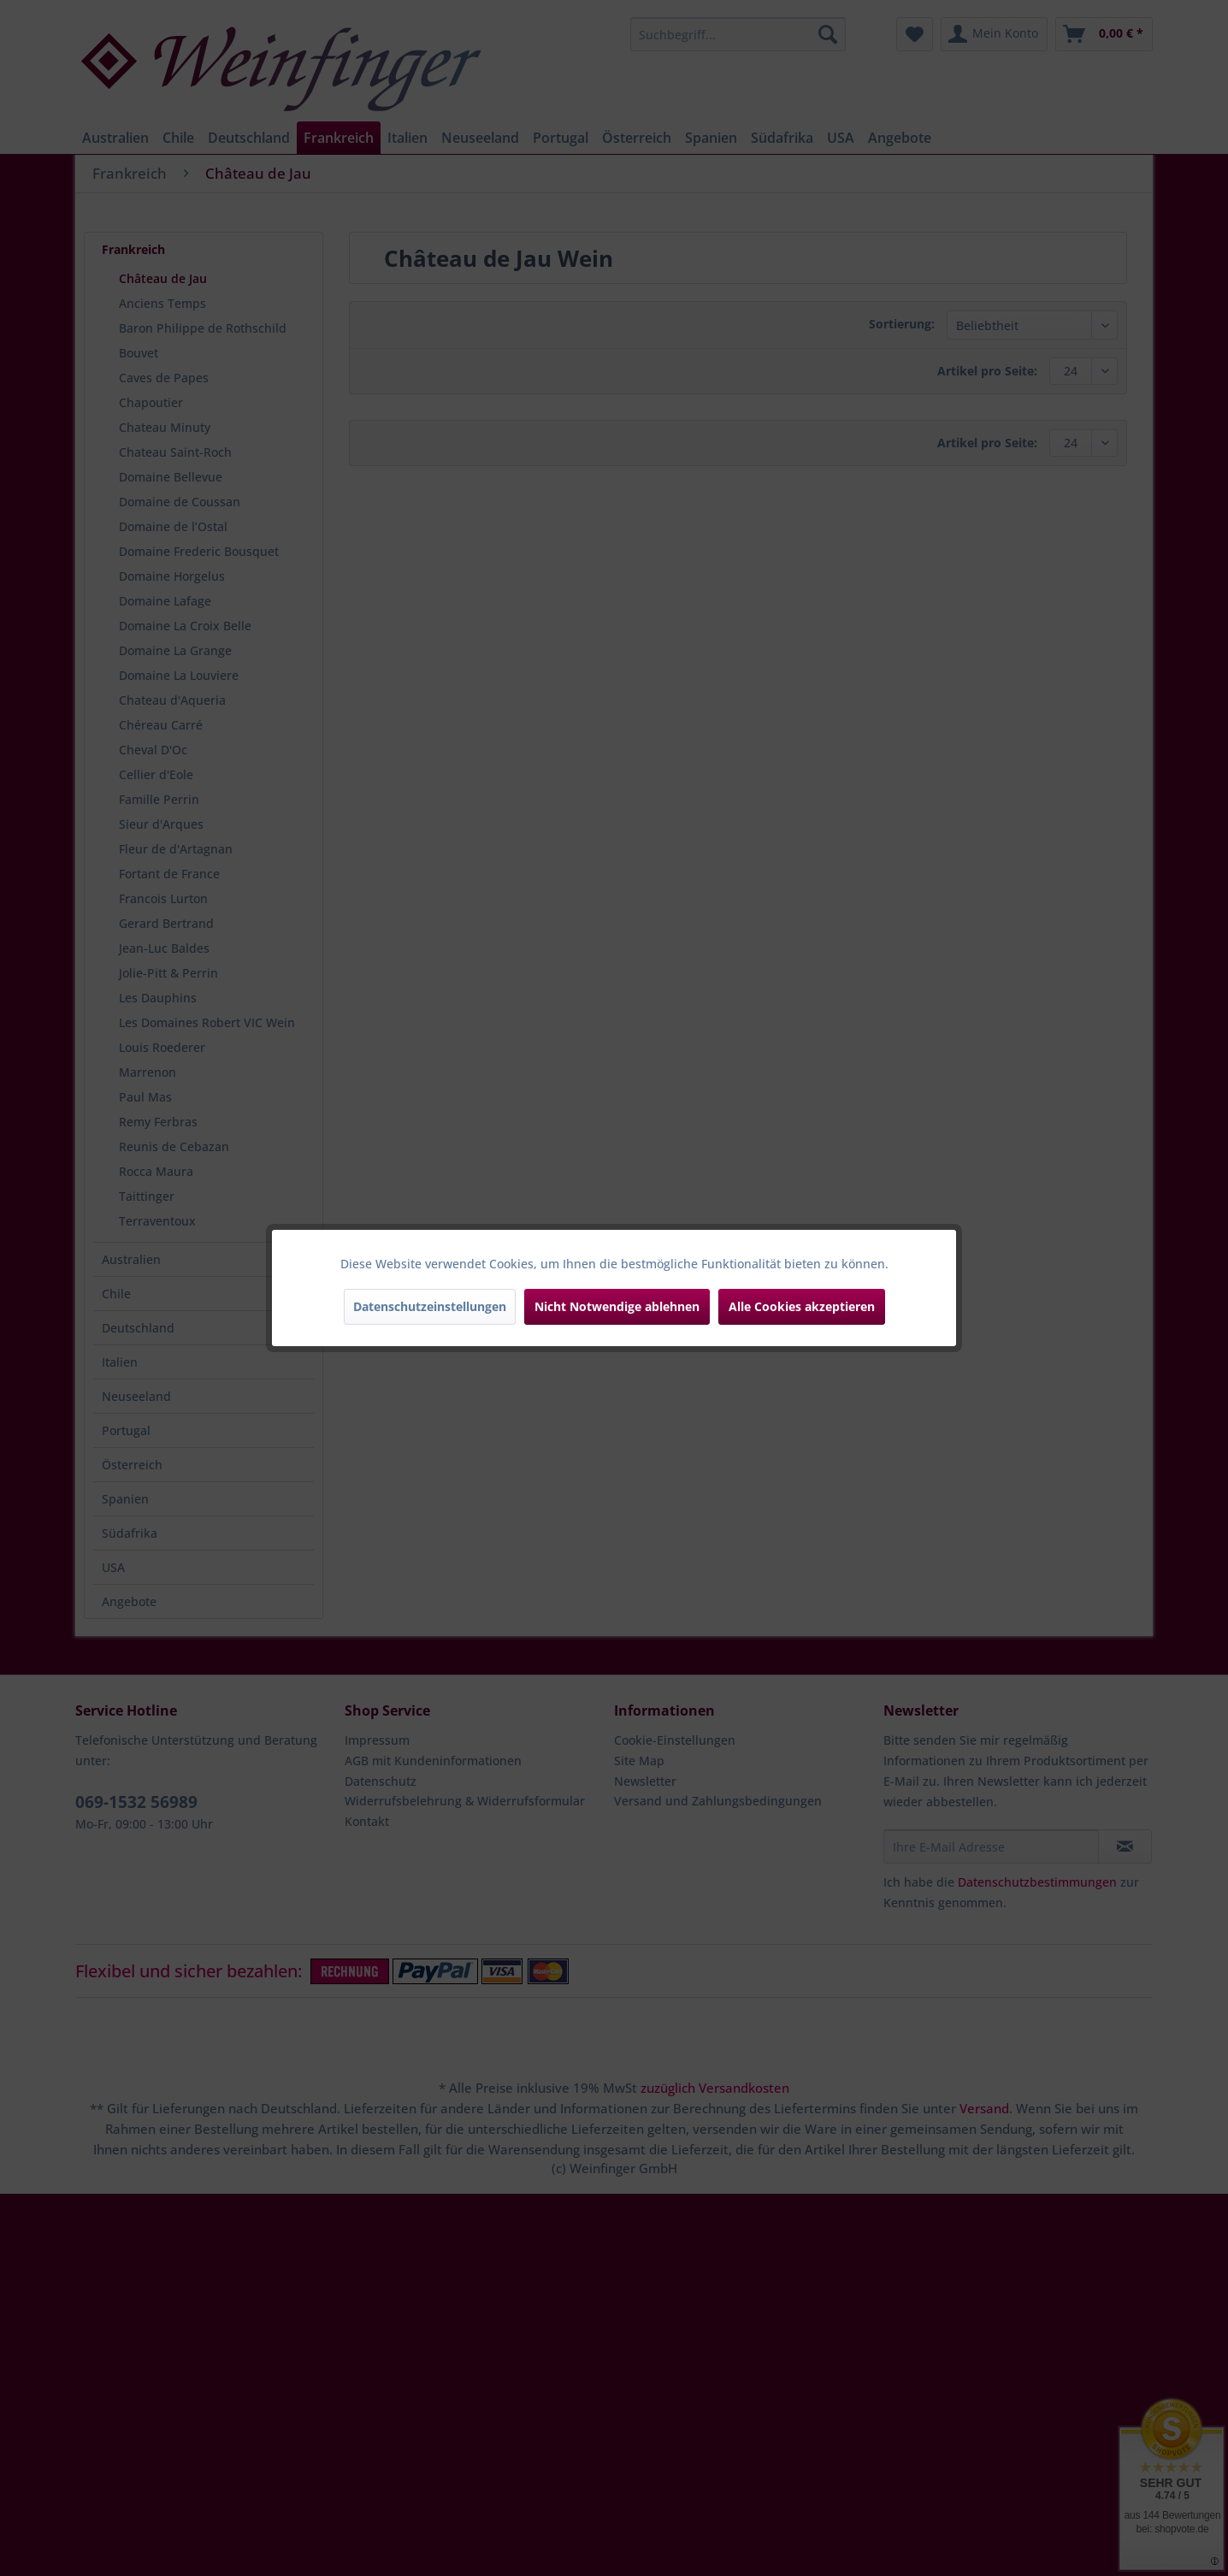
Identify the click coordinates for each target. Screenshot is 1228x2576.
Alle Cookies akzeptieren (802, 1306)
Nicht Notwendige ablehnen (617, 1306)
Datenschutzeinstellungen (429, 1306)
